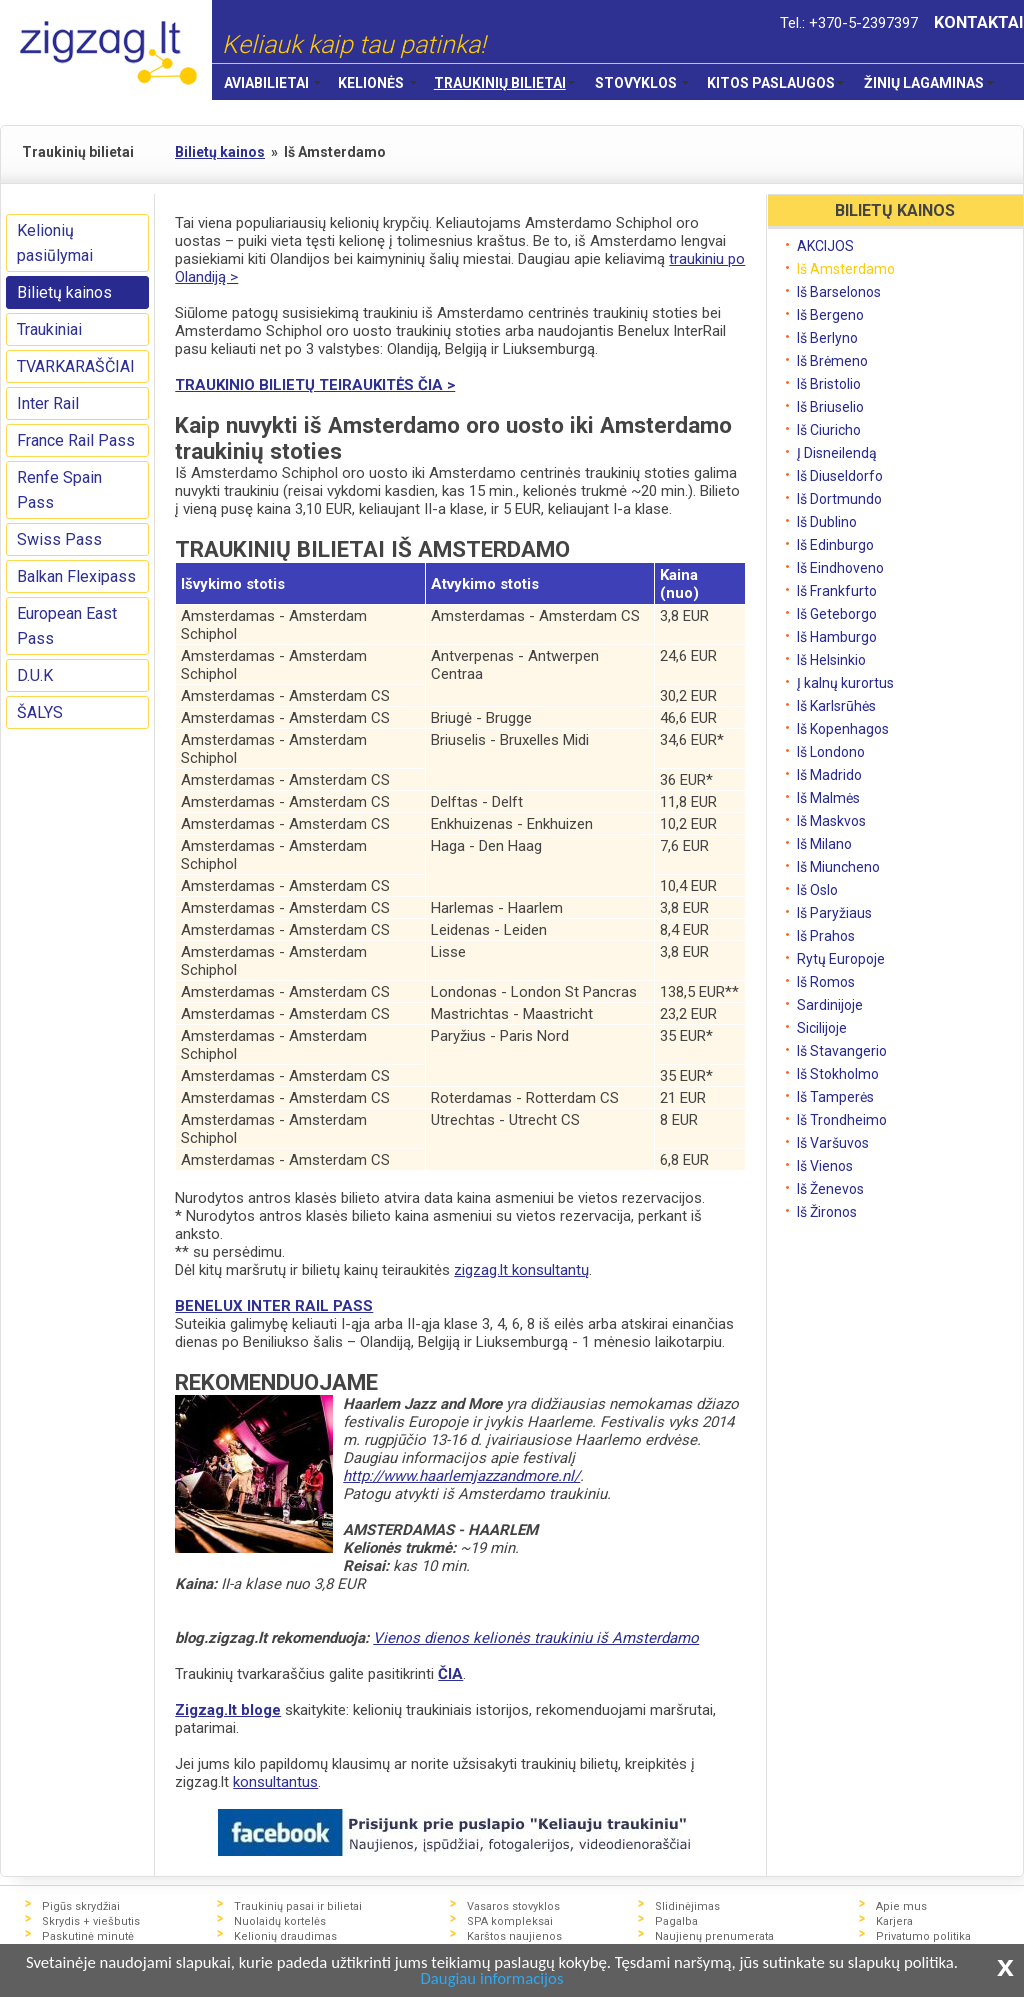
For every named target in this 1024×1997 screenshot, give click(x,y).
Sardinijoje (830, 1005)
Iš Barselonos (839, 292)
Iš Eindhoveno (840, 568)
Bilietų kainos (64, 292)
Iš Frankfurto (837, 591)
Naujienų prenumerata (714, 1936)
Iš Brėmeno (832, 361)
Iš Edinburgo (835, 545)
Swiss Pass (59, 539)
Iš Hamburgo (837, 637)
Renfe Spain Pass (59, 490)
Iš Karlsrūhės (836, 706)
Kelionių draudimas (285, 1936)
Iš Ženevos (830, 1189)
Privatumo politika (923, 1936)
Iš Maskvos (831, 821)
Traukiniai (49, 329)
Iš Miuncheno (838, 867)
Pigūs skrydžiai (81, 1906)
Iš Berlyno (827, 338)
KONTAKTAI (979, 22)
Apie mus (901, 1906)
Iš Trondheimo (842, 1120)
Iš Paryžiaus (834, 913)
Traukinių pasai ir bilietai (298, 1906)
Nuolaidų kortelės (280, 1921)
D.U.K (35, 675)
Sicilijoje (822, 1028)
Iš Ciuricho (829, 430)
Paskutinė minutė (88, 1936)
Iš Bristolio (829, 384)
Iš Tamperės (835, 1097)
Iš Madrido (829, 775)
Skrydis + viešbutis (91, 1921)
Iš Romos (826, 982)
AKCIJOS (825, 246)
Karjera (894, 1921)
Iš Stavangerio (842, 1051)
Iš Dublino (827, 522)
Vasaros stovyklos (513, 1906)
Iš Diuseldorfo (840, 476)
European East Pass (67, 626)
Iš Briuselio (830, 407)
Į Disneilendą (837, 453)
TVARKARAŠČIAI (76, 366)
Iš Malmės (828, 798)
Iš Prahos (826, 936)
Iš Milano (824, 844)
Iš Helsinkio (831, 660)
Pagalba (676, 1921)
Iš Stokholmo (838, 1074)
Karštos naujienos (514, 1936)
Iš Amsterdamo (846, 269)
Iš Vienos (825, 1166)
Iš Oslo (817, 890)
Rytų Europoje (841, 959)
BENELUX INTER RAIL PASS (274, 1306)
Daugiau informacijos (521, 1979)
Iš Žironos (827, 1212)
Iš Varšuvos (833, 1143)
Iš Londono (831, 752)
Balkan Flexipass (76, 576)
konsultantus (275, 1782)
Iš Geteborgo (837, 614)
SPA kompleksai (510, 1921)
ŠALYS (40, 712)
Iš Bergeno (830, 315)
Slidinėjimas (687, 1906)
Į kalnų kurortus (845, 683)
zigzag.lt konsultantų (521, 1270)
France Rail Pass (76, 440)
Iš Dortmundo (839, 499)
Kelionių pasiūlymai (55, 243)
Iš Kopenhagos (843, 729)
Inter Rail (48, 403)
